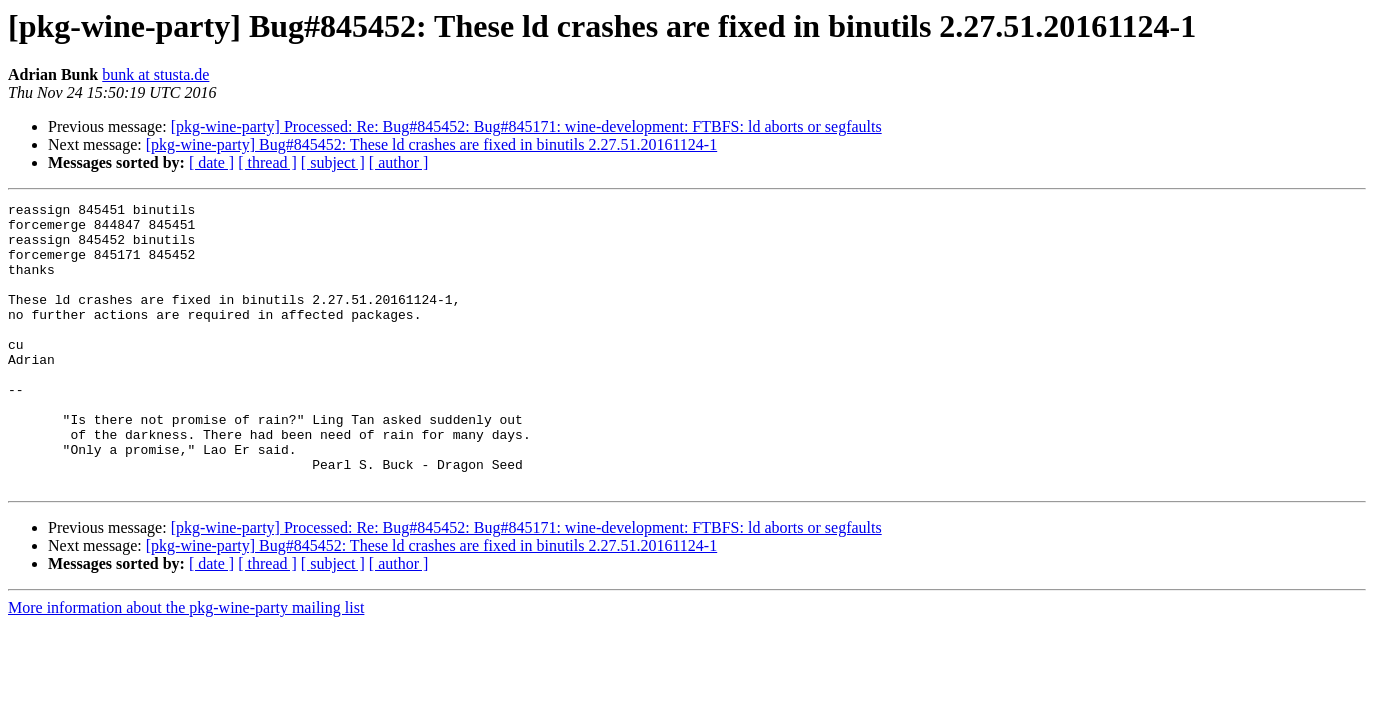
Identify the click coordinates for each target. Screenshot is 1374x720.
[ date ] (211, 162)
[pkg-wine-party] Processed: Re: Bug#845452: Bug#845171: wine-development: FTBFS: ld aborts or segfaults (526, 126)
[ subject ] (333, 162)
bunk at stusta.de (155, 74)
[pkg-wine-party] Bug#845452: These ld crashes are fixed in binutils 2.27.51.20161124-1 (431, 144)
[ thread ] (267, 162)
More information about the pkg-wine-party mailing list (186, 664)
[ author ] (399, 162)
